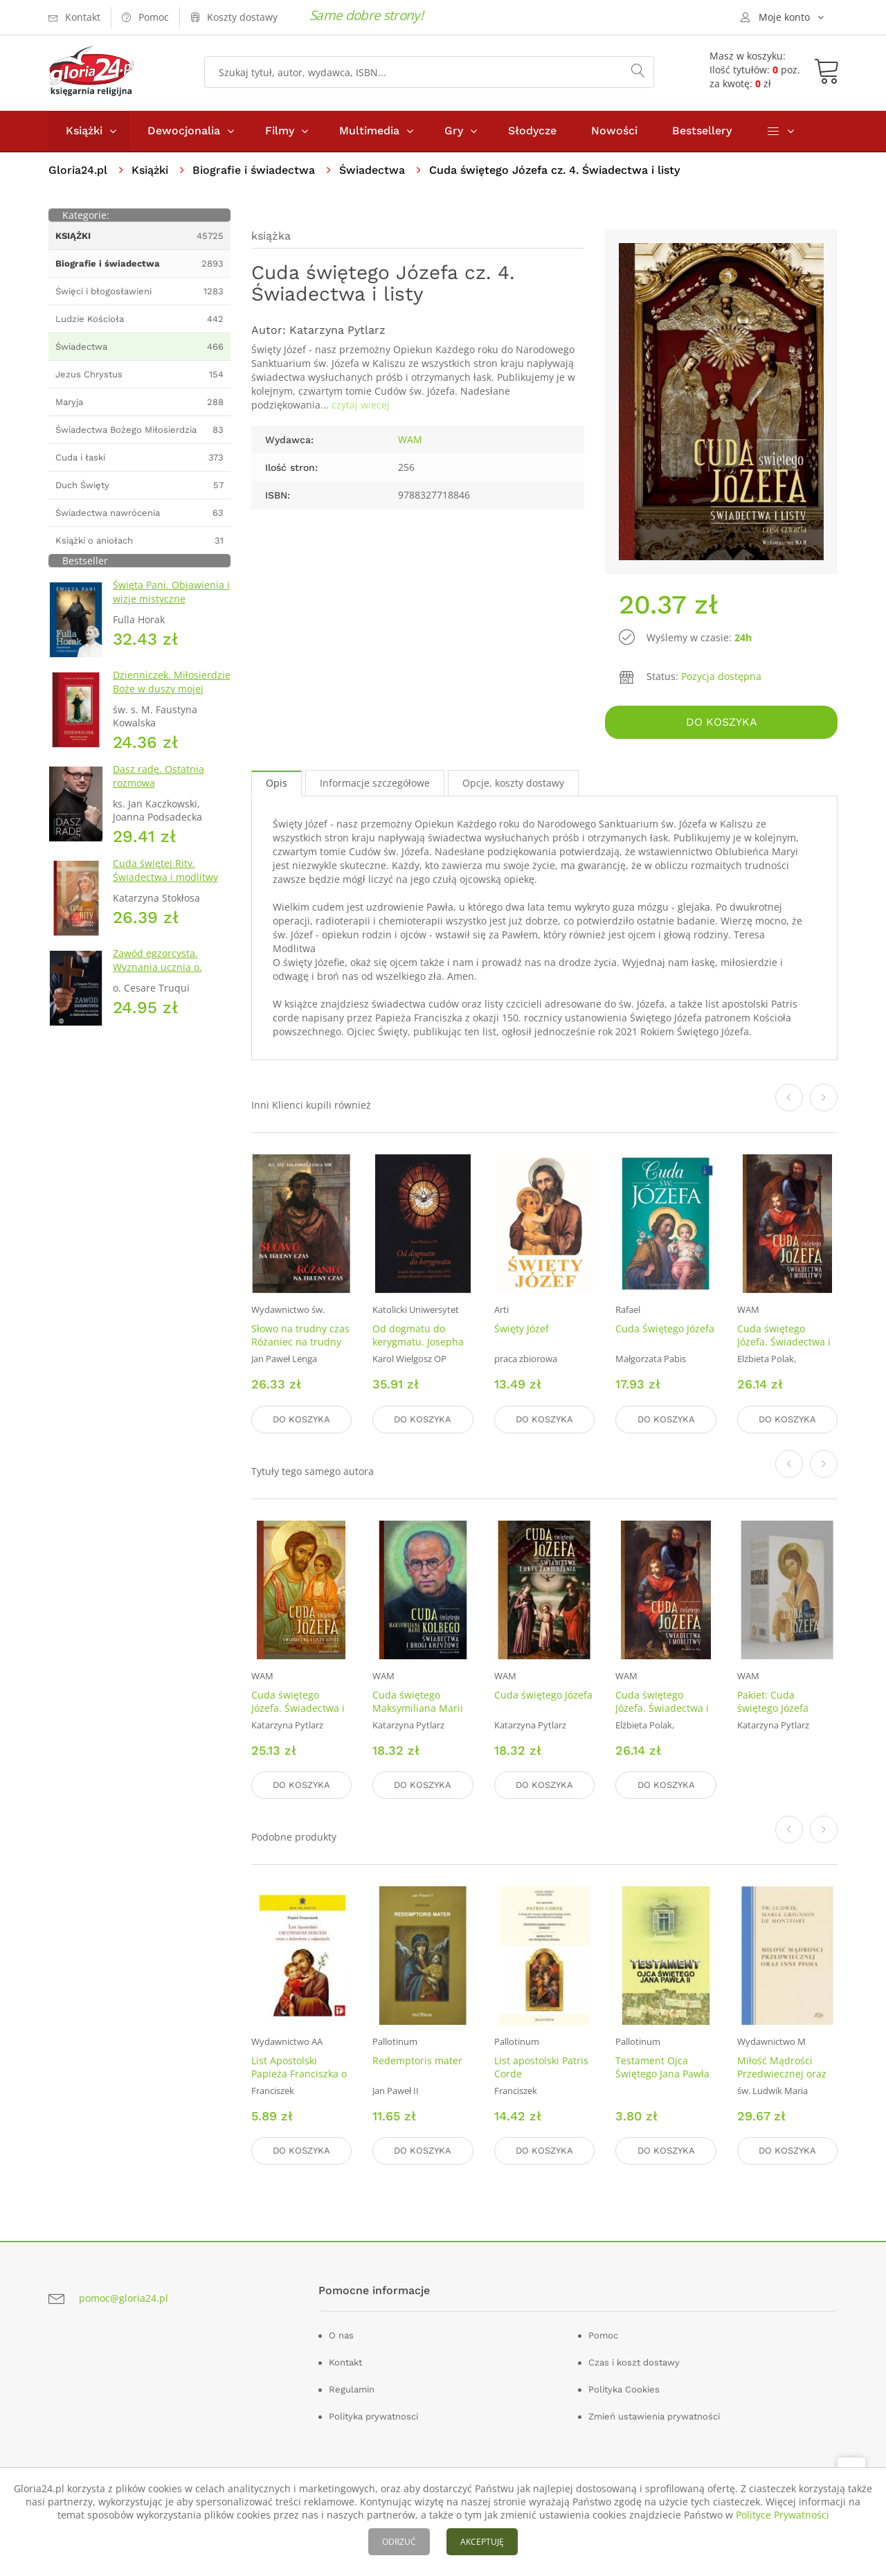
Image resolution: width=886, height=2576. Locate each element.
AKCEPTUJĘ (482, 2542)
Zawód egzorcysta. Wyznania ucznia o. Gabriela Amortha (157, 967)
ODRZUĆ (399, 2542)
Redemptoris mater (417, 2060)
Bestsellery (702, 130)
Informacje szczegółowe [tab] (375, 782)
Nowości (614, 130)
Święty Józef (521, 1328)
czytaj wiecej (361, 404)
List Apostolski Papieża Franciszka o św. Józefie (299, 2073)
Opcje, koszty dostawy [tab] (513, 782)
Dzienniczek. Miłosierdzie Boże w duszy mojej (171, 681)
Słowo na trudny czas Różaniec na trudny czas (300, 1341)
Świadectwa (372, 170)
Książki (84, 130)
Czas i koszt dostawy (634, 2362)
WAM (410, 439)
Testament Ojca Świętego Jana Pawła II (662, 2073)
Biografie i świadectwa (253, 170)
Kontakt (345, 2362)
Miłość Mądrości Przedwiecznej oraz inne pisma (781, 2073)
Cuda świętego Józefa (543, 1694)
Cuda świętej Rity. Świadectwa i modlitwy (165, 870)
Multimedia (369, 130)
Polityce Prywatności (782, 2514)
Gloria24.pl (77, 170)
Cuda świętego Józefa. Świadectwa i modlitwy (784, 1341)
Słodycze (532, 130)
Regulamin (351, 2389)
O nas (341, 2335)
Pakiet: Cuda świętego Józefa (772, 1701)
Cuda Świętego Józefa (664, 1328)
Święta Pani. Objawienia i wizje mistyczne (171, 591)
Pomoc (603, 2335)
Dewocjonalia (183, 130)
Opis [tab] (276, 782)
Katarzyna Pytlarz (337, 330)
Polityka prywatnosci (373, 2416)
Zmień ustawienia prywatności (654, 2416)
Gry (453, 130)
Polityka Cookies (624, 2389)
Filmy (279, 130)
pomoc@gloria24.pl (123, 2297)
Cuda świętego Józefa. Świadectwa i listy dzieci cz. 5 (298, 1708)
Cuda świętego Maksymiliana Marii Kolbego (417, 1708)
